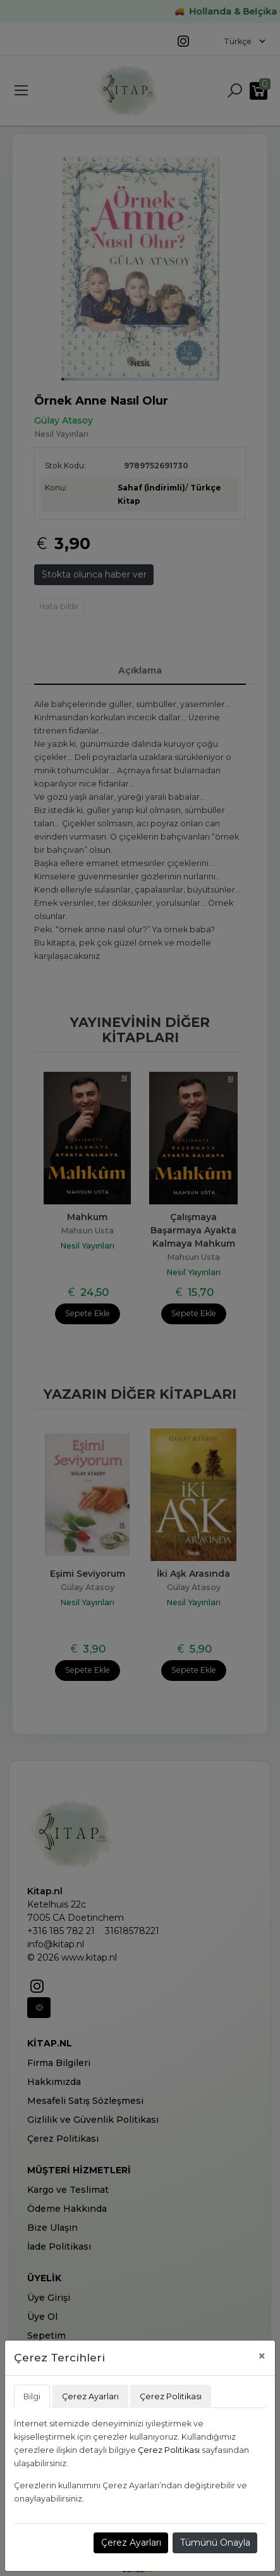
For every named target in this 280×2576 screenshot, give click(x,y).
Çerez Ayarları (131, 2542)
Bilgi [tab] (31, 2396)
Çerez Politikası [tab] (171, 2396)
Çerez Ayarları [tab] (90, 2396)
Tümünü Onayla (215, 2542)
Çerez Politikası (169, 2450)
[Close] (262, 2356)
